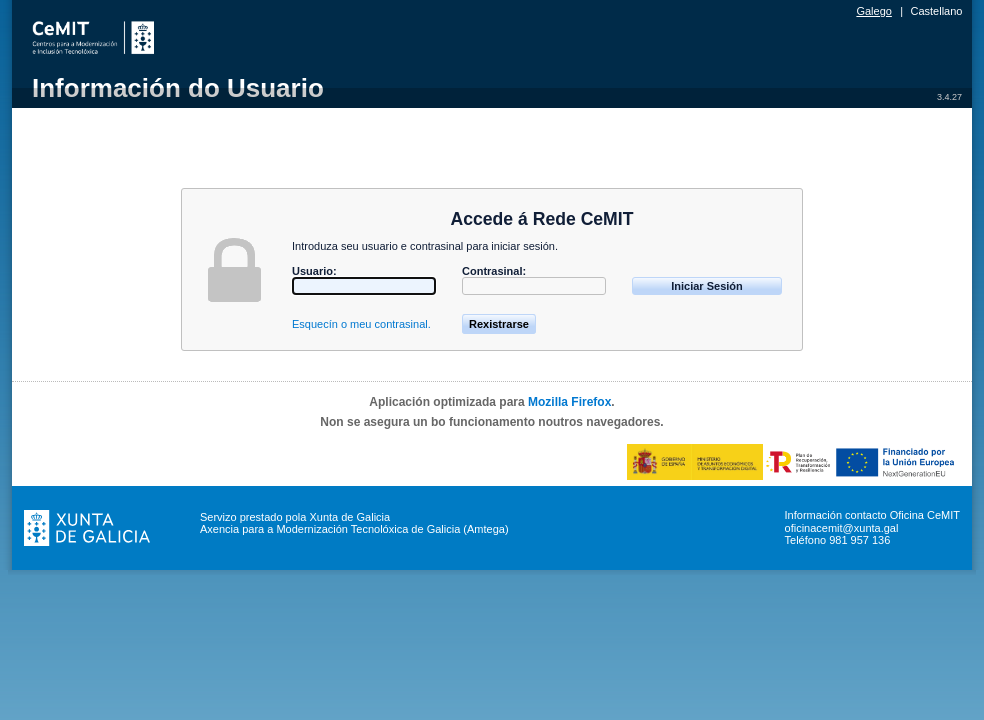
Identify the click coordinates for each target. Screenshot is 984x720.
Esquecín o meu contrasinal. (361, 324)
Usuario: (314, 271)
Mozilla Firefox (569, 402)
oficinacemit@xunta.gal (842, 528)
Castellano (937, 11)
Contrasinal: (494, 271)
